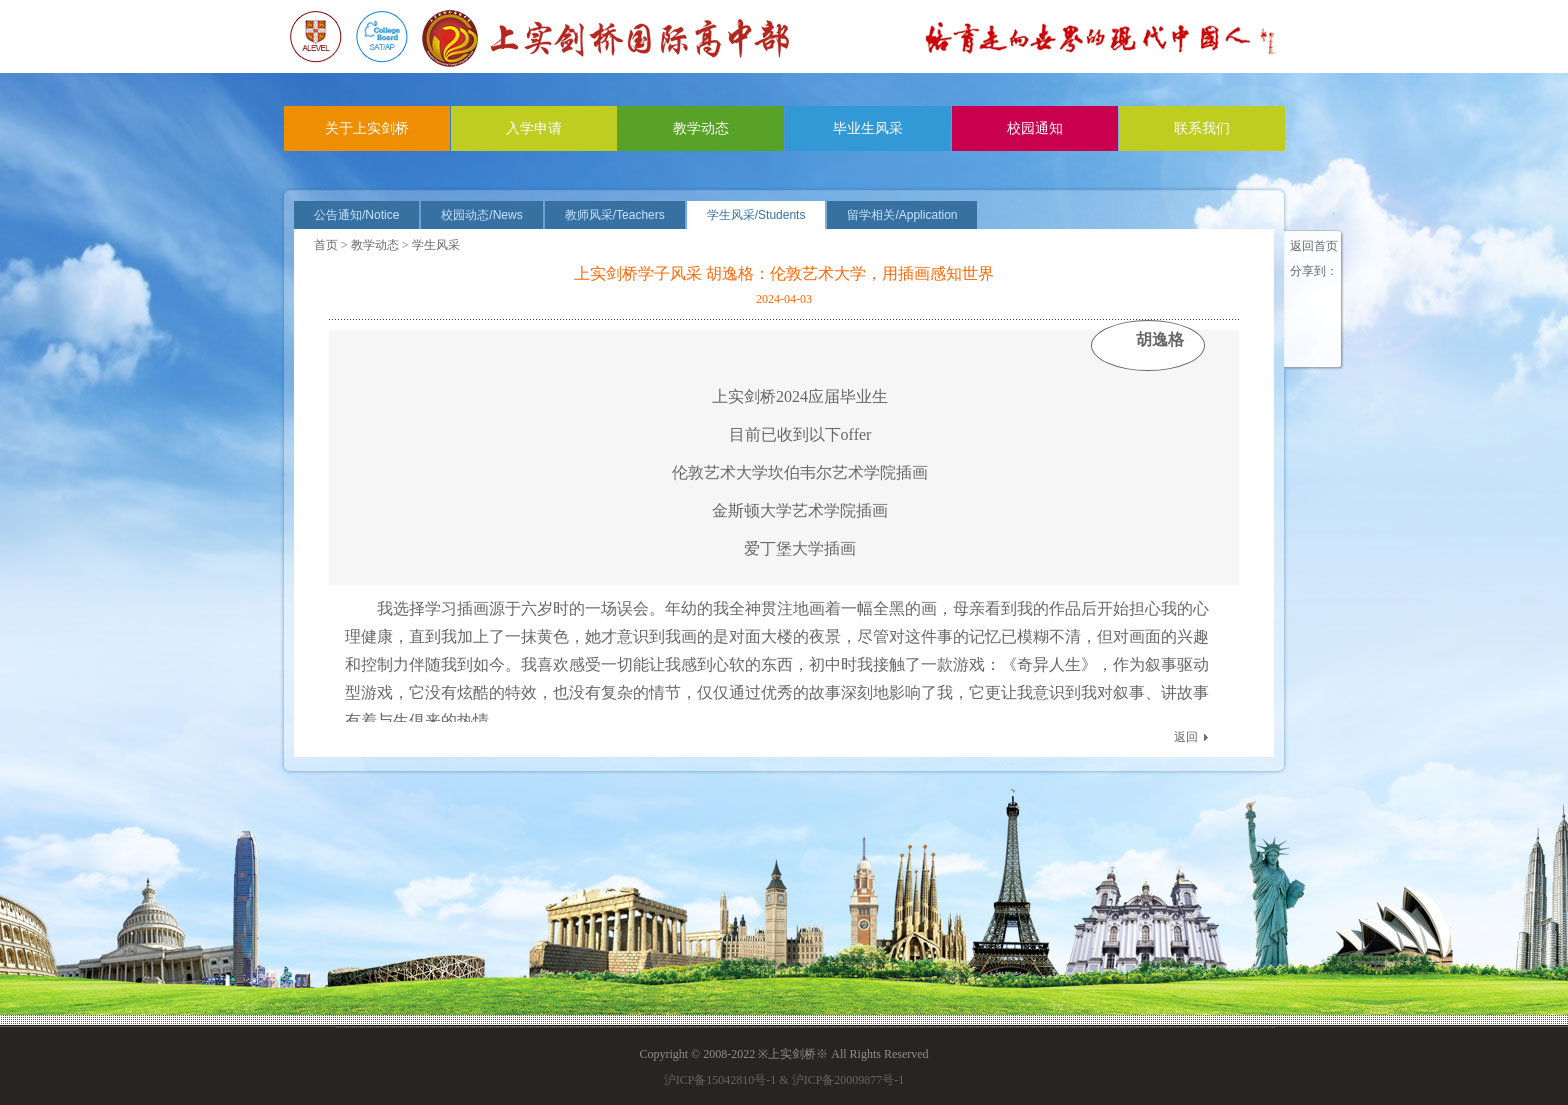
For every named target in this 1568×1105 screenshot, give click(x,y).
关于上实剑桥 (367, 128)
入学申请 (534, 128)
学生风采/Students (756, 215)
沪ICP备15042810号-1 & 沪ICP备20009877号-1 (784, 1080)
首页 (326, 245)
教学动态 (701, 128)
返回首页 (1314, 246)
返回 (1186, 737)
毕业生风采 (868, 128)
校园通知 (1035, 128)
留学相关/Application (902, 215)
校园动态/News (481, 215)
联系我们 (1202, 128)
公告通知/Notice (356, 215)
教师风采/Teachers (615, 215)
